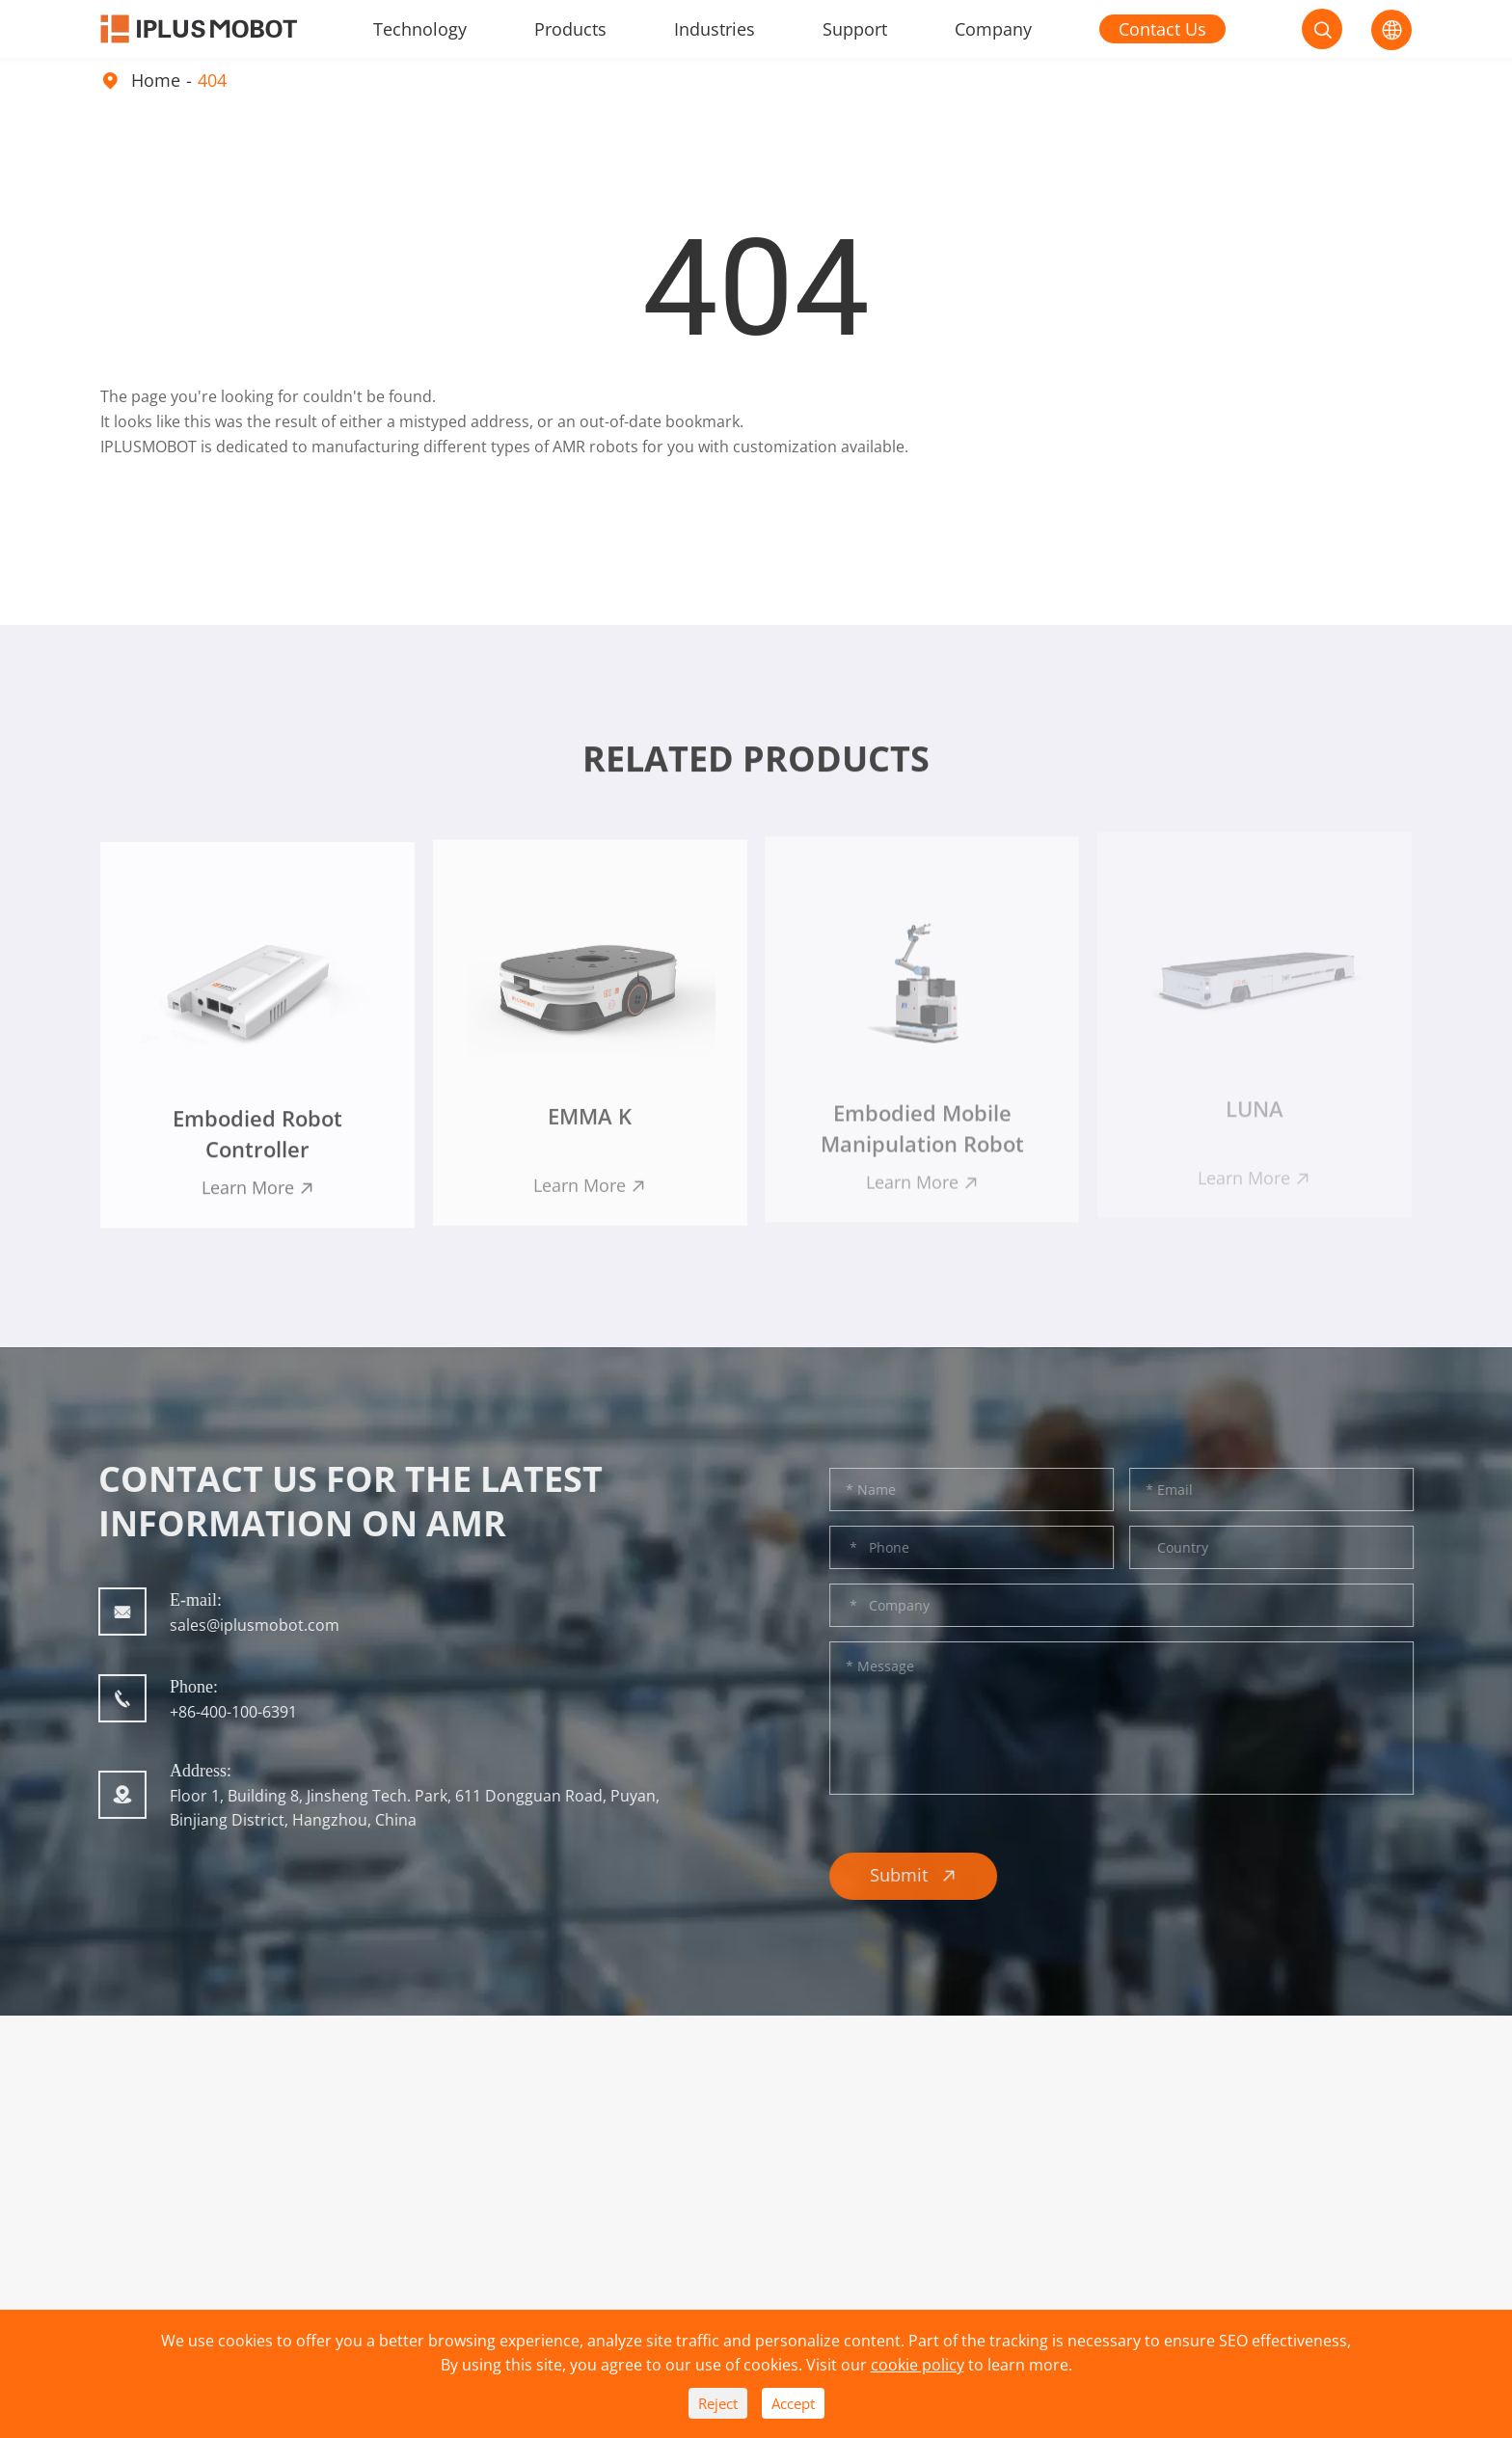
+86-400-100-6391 (221, 1711)
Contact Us (1162, 29)
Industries (714, 29)
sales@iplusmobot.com (243, 1625)
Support (855, 29)
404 (212, 80)
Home (155, 80)
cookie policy (917, 2364)
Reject (718, 2403)
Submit (924, 1874)
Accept (793, 2403)
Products (570, 29)
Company (993, 29)
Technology (420, 29)
